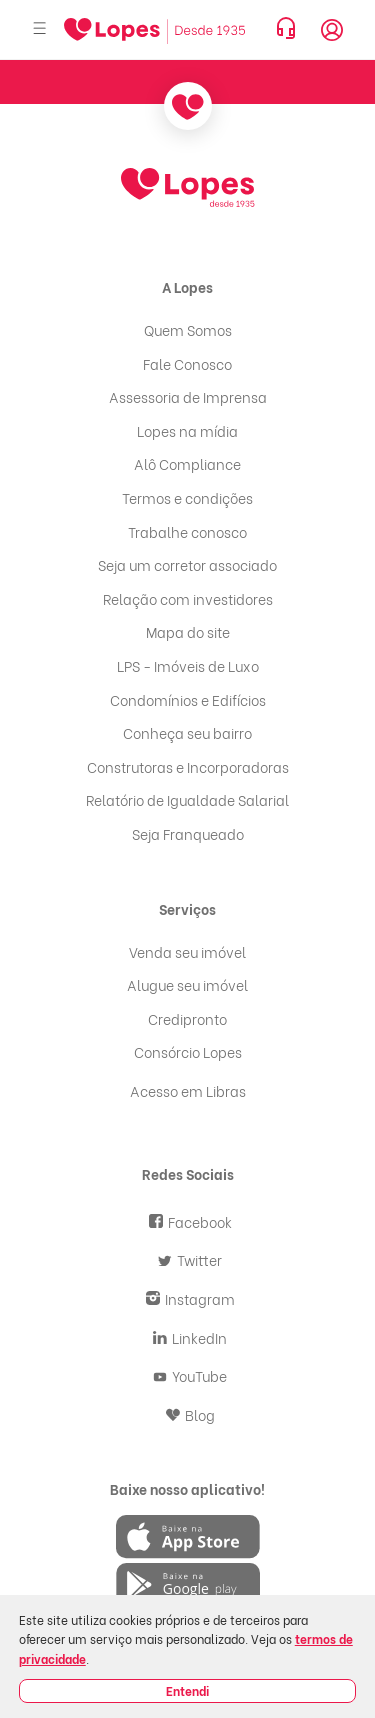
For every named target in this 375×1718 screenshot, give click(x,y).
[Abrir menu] (40, 29)
